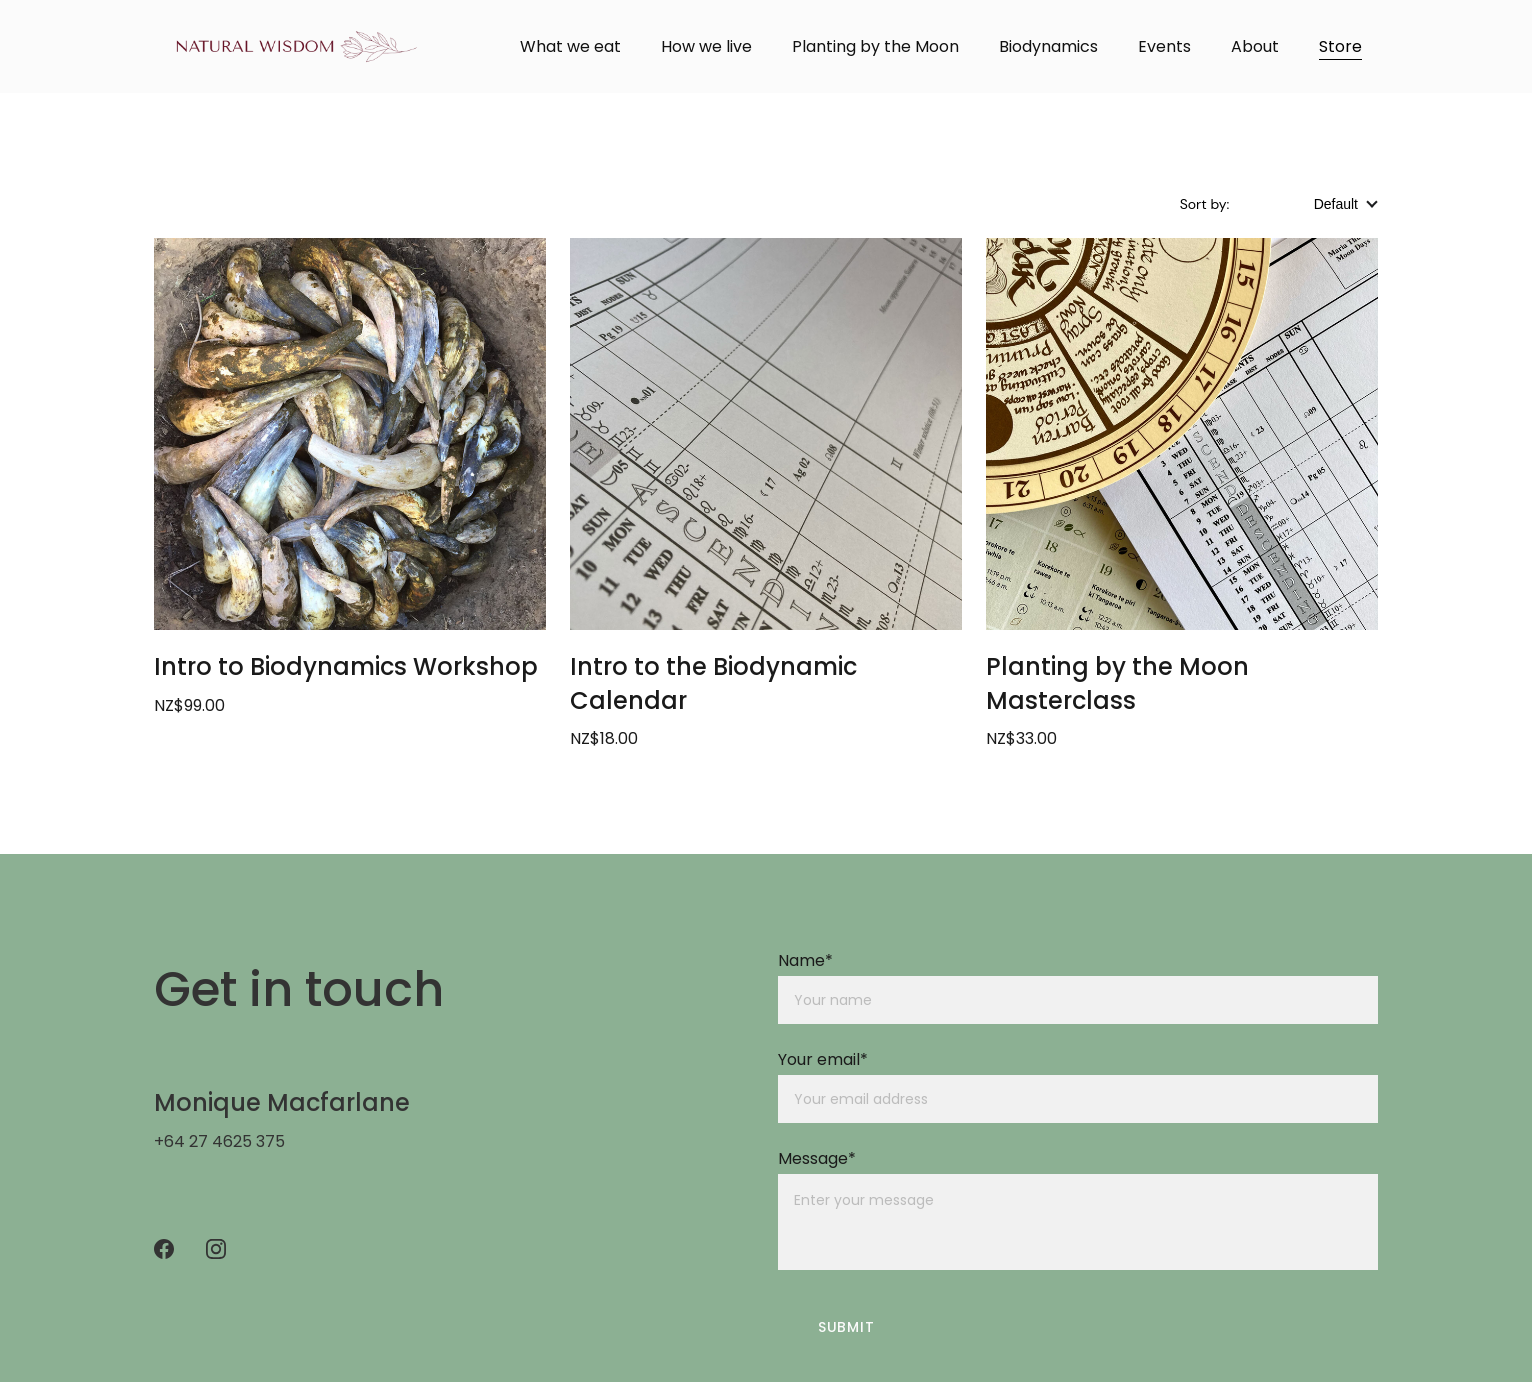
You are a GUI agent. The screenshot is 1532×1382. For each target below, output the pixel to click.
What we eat (570, 46)
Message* (817, 1158)
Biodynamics (1048, 46)
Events (1164, 46)
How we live (706, 46)
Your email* (823, 1059)
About (1255, 46)
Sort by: (1206, 204)
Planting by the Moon (875, 46)
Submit (846, 1327)
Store (1340, 46)
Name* (805, 960)
